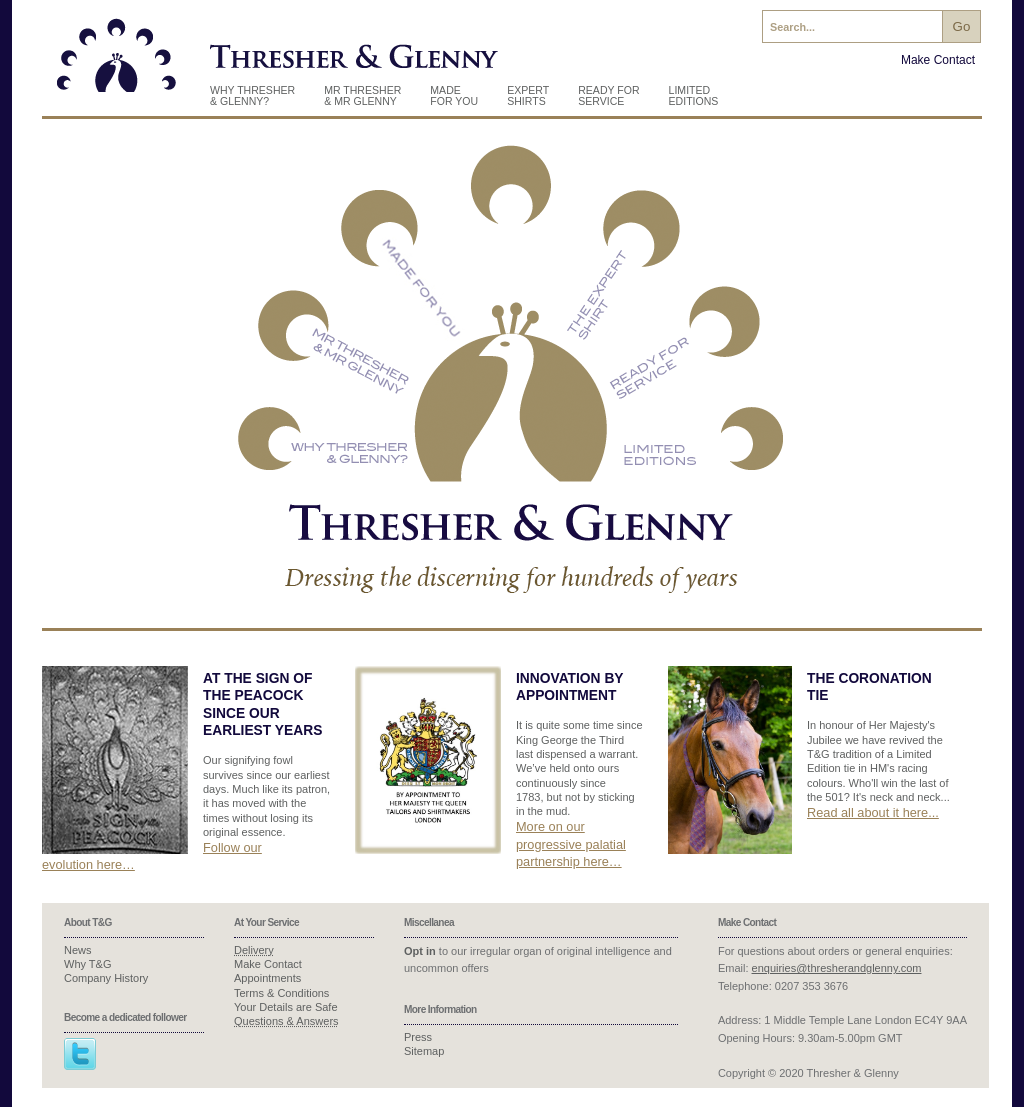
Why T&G (87, 964)
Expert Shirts (528, 95)
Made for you (454, 95)
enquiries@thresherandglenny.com (837, 968)
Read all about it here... (873, 812)
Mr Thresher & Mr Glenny (362, 95)
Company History (106, 978)
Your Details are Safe (286, 1007)
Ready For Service (608, 95)
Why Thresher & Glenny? (252, 95)
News (78, 950)
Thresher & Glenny (117, 62)
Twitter (80, 1054)
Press (418, 1037)
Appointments (267, 978)
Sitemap (424, 1051)
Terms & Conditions (281, 993)
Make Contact (938, 60)
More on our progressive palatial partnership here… (571, 844)
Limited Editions (694, 95)
